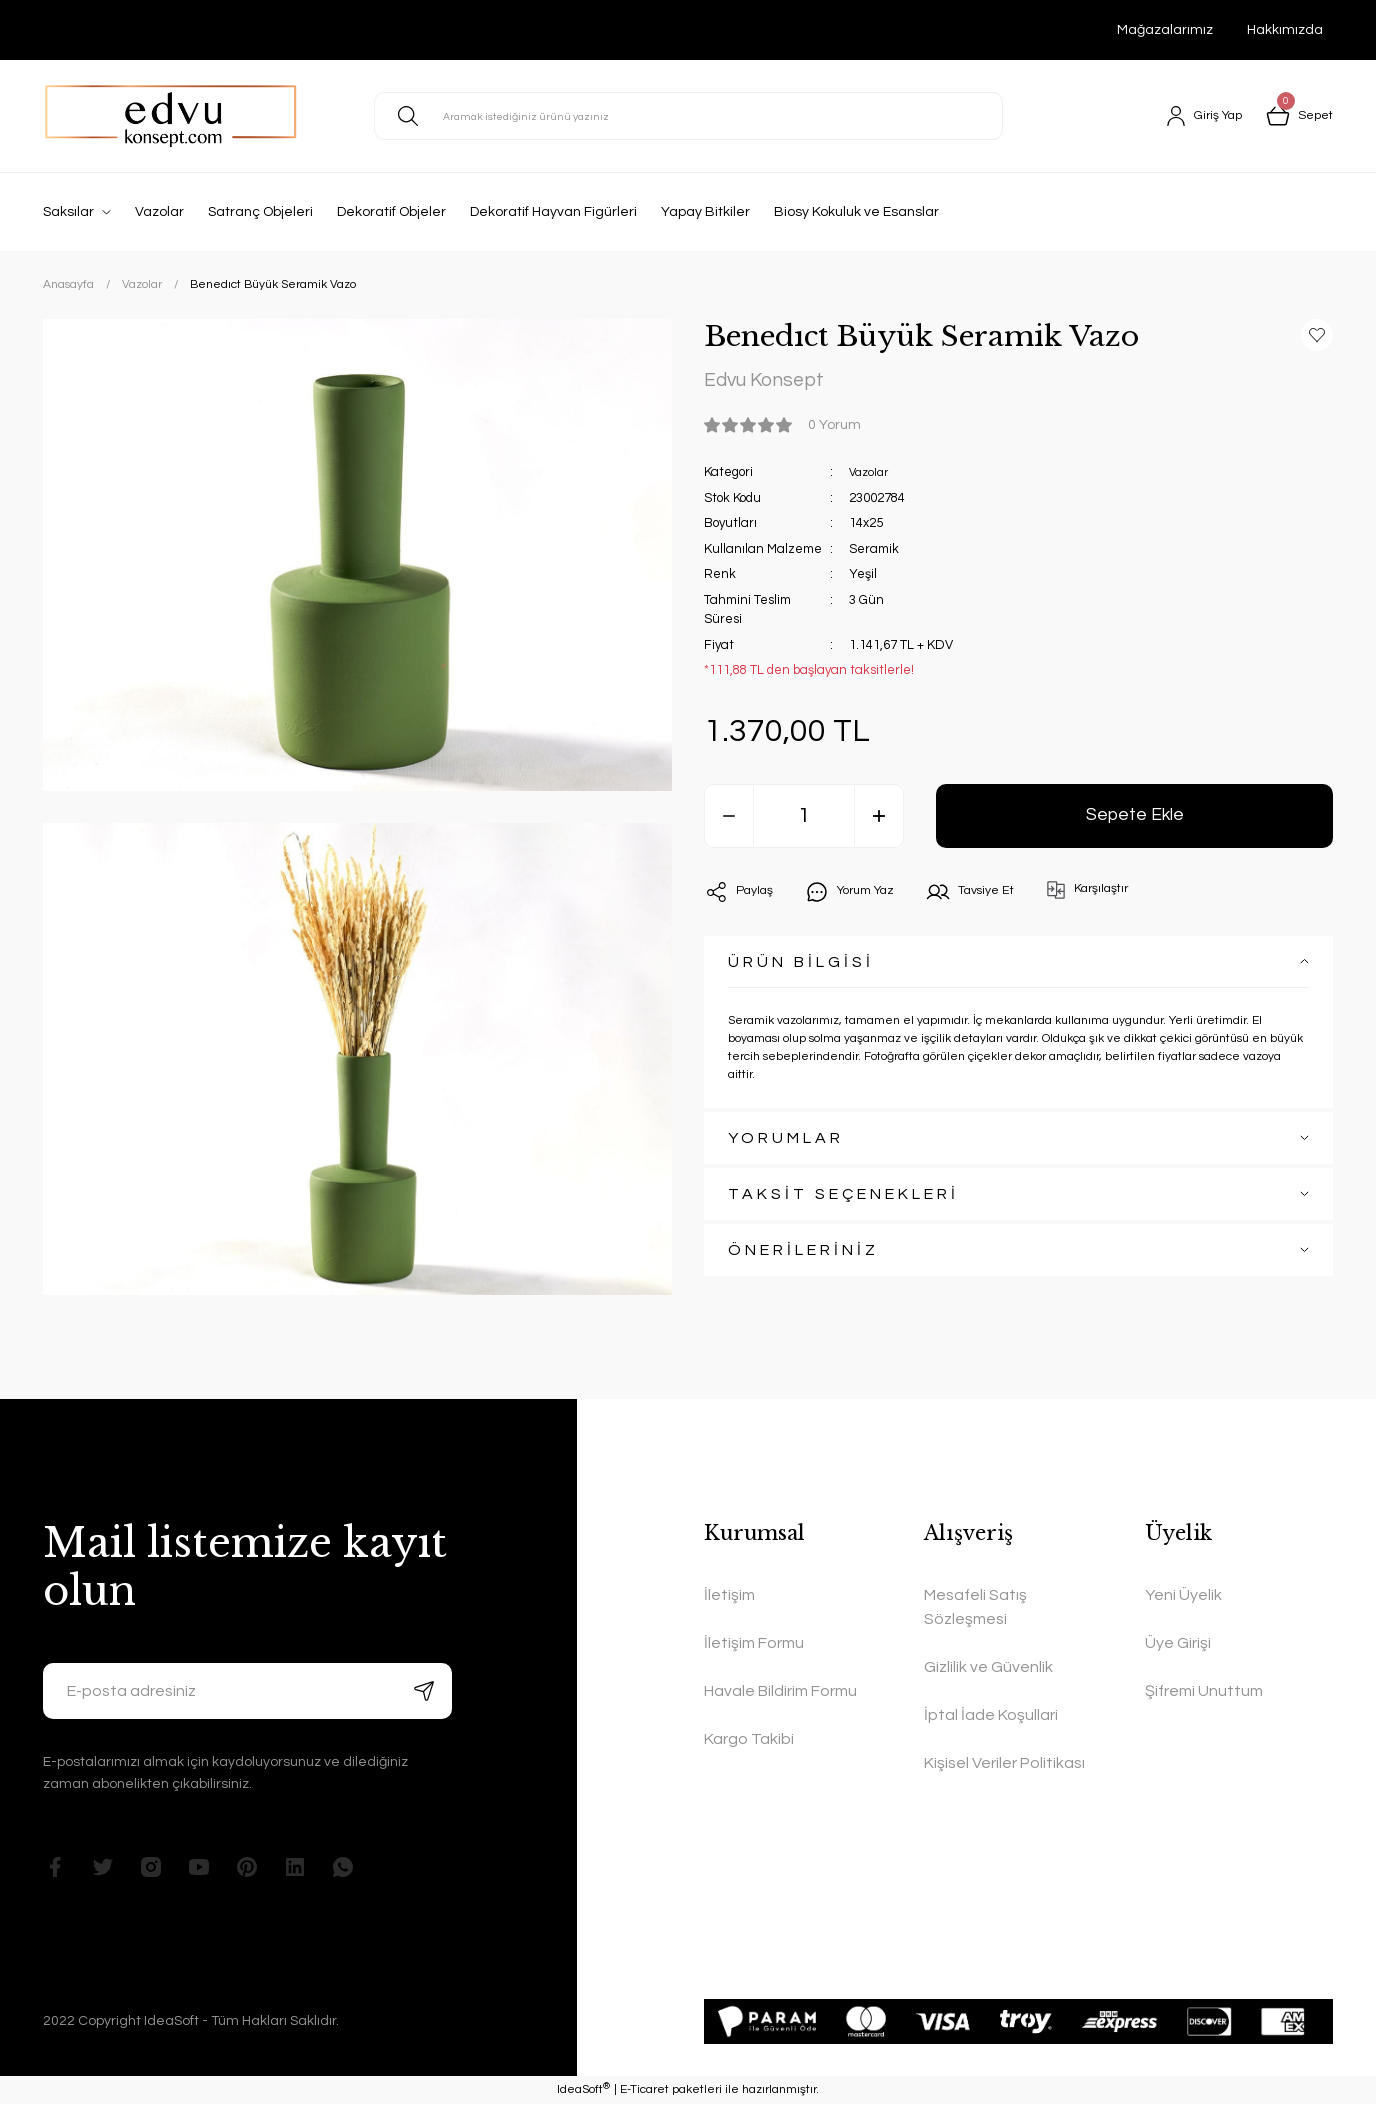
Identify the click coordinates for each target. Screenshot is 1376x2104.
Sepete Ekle (1134, 820)
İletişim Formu (754, 1643)
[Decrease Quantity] (729, 821)
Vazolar (871, 477)
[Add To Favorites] (1317, 335)
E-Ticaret (644, 2089)
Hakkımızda (1285, 30)
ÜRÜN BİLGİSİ (801, 967)
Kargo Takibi (749, 1739)
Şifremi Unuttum (1204, 1691)
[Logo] (171, 116)
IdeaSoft (583, 2089)
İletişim (729, 1595)
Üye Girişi (1178, 1643)
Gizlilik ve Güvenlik (988, 1667)
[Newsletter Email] (247, 1691)
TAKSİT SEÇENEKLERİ (843, 1199)
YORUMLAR (786, 1143)
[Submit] (424, 1691)
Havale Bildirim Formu (780, 1691)
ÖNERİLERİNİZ (803, 1255)
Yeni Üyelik (1183, 1595)
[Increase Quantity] (879, 821)
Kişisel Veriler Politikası (1004, 1763)
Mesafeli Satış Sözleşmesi (975, 1607)
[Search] (688, 116)
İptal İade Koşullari (991, 1715)
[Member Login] (1195, 116)
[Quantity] (804, 821)
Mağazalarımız (1165, 30)
